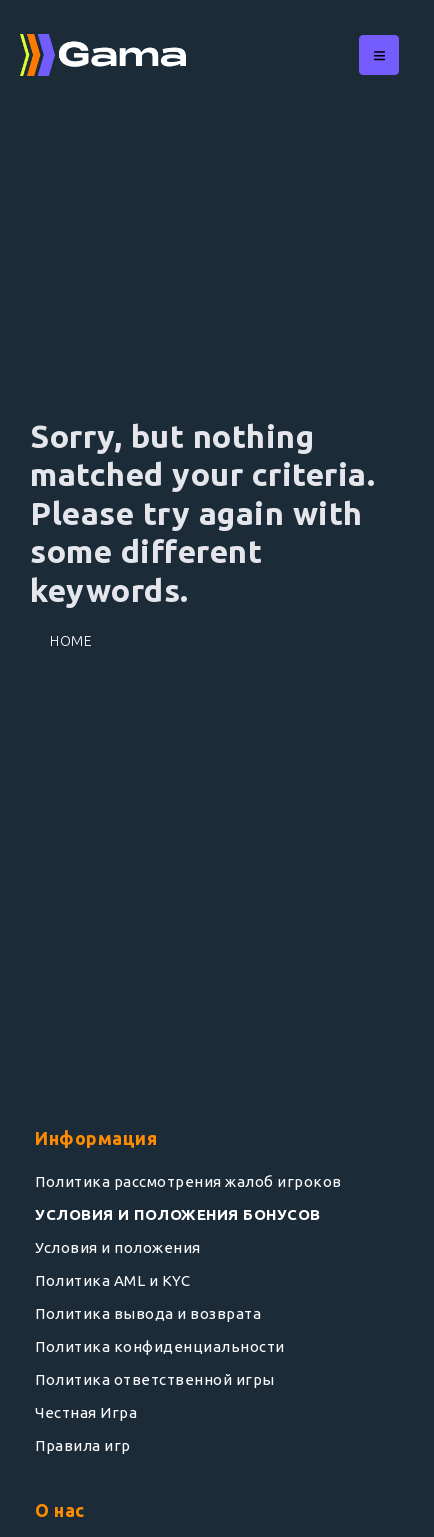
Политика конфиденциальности (160, 1346)
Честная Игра (86, 1412)
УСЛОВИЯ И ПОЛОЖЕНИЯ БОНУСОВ (178, 1214)
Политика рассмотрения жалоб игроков (188, 1181)
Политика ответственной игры (155, 1379)
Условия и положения (118, 1247)
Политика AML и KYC (112, 1280)
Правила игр (83, 1445)
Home (71, 641)
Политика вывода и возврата (148, 1313)
